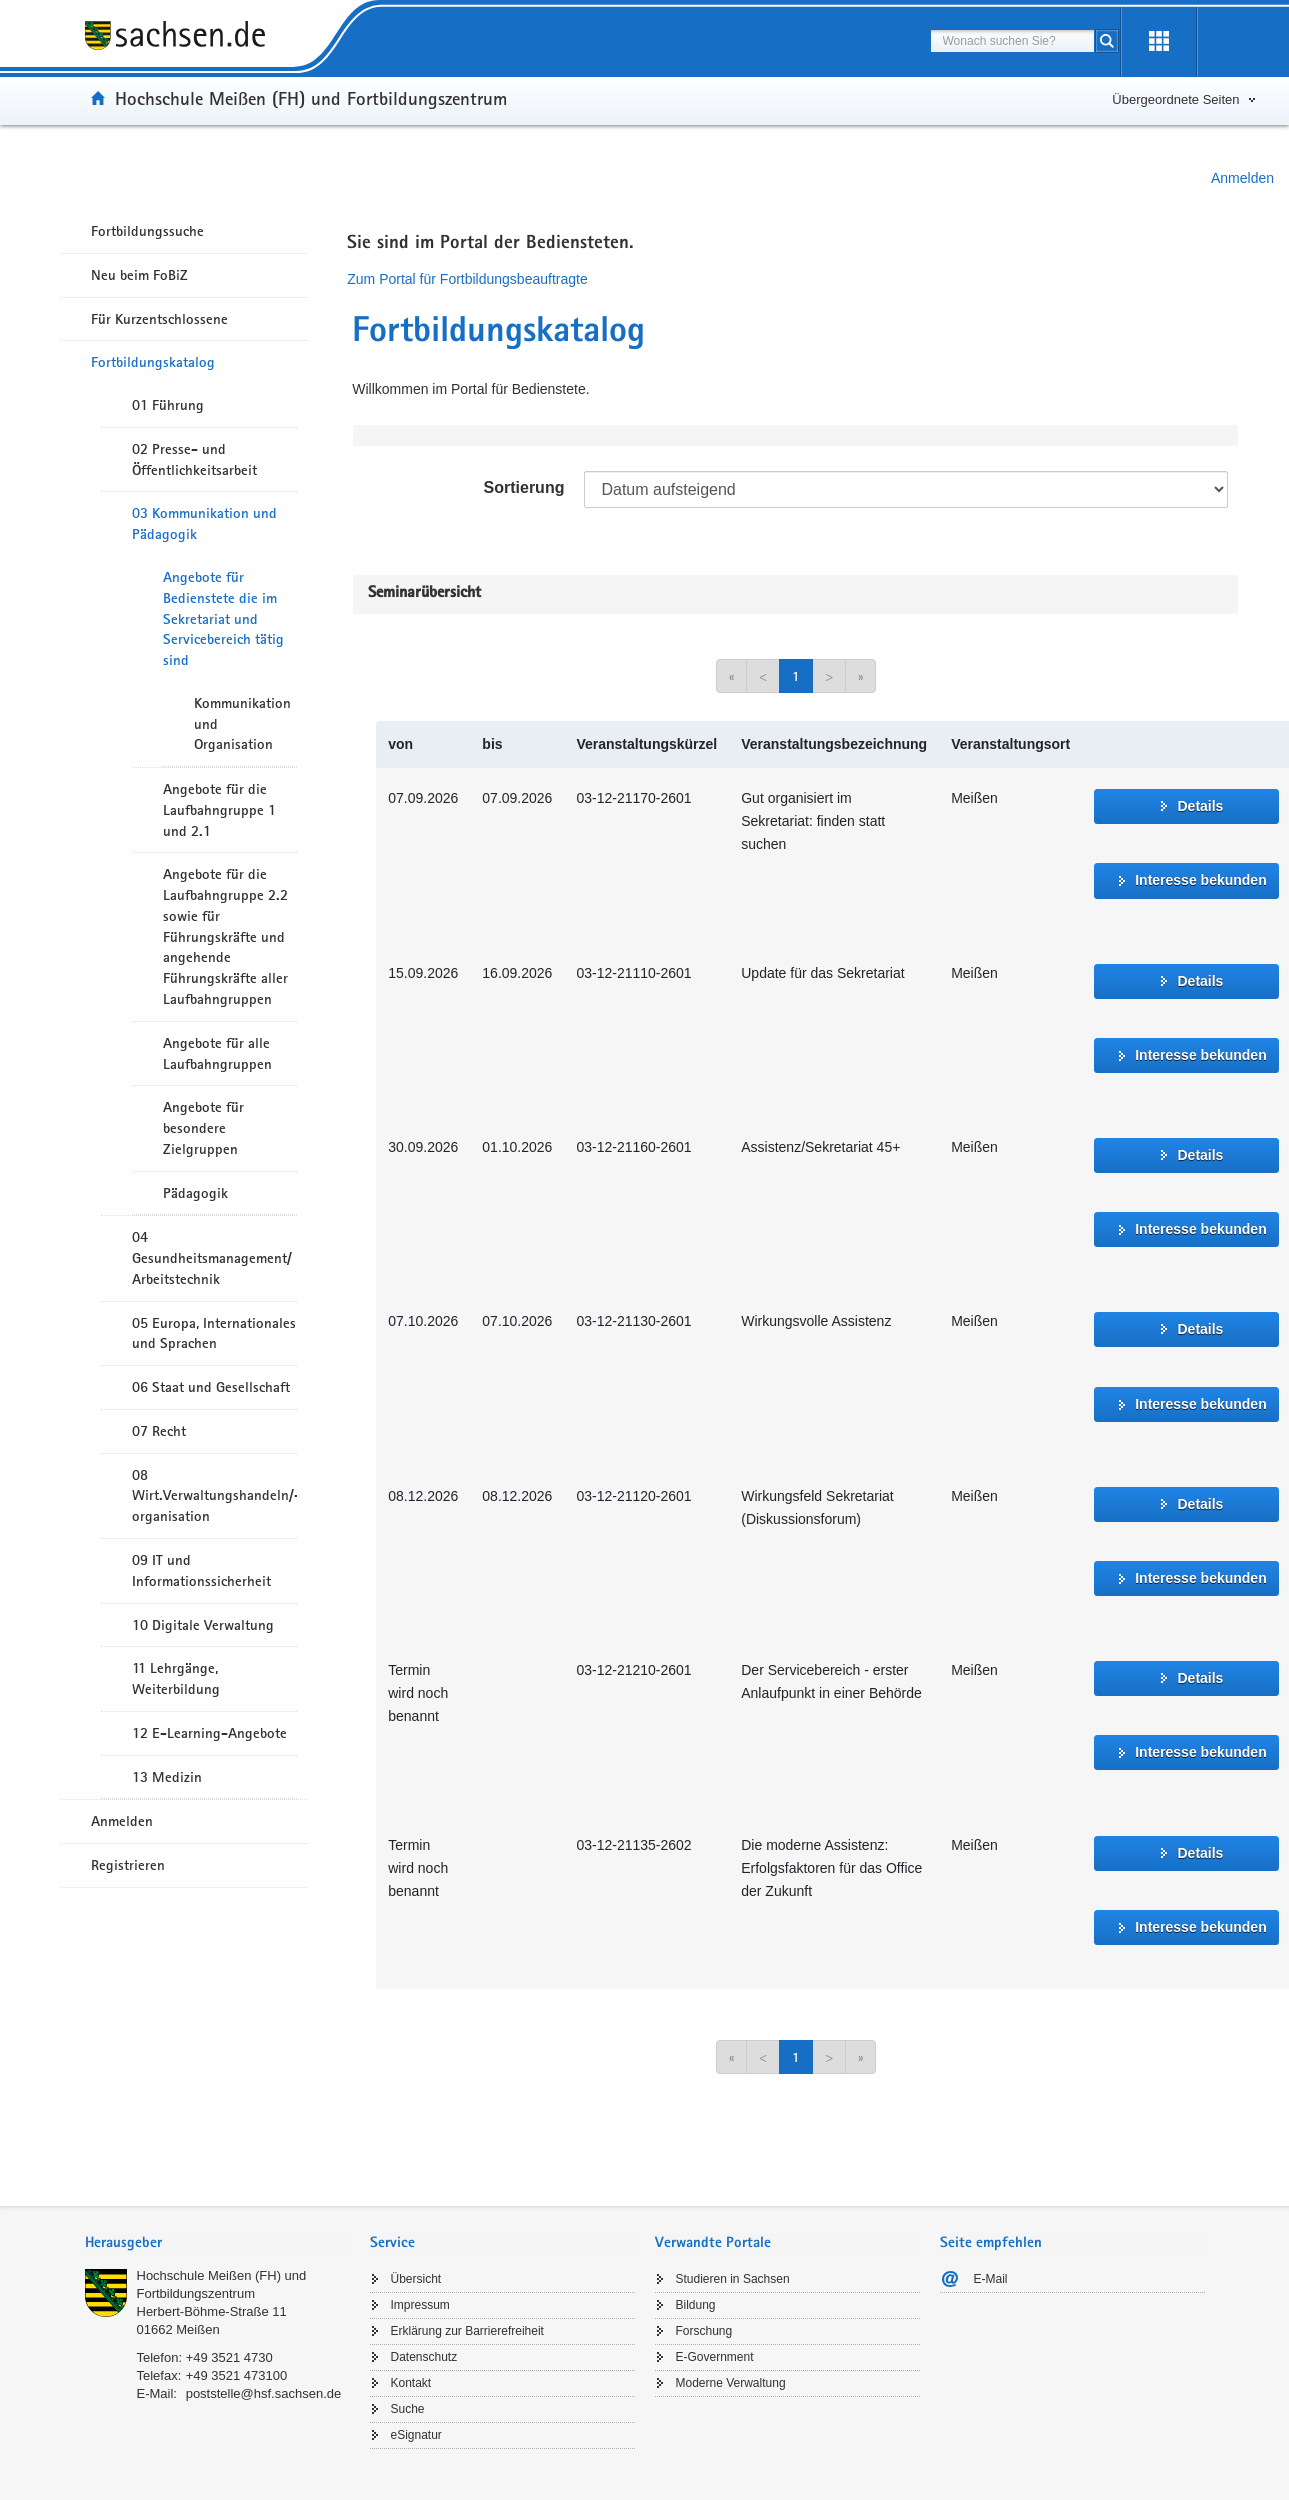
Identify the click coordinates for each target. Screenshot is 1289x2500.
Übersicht (416, 2279)
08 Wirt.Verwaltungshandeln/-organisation (214, 1496)
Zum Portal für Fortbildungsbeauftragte (467, 279)
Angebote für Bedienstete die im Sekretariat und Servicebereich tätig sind (223, 618)
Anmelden (1242, 178)
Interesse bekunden (1201, 880)
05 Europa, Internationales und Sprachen (214, 1333)
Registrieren (128, 1865)
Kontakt (411, 2383)
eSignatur (416, 2435)
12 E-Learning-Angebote (209, 1733)
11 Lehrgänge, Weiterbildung (176, 1678)
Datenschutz (424, 2357)
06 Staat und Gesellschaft (211, 1387)
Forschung (704, 2331)
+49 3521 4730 (229, 2357)
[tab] (217, 2244)
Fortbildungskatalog (153, 362)
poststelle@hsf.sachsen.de (264, 2393)
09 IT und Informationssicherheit (201, 1570)
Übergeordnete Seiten (1175, 99)
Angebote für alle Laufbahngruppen (217, 1053)
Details (1200, 806)
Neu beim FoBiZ (139, 275)
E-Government (715, 2357)
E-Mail (991, 2279)
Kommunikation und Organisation (242, 724)
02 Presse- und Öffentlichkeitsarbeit (194, 459)
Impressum (420, 2305)
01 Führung (168, 405)
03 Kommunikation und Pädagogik (204, 523)
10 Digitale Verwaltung (203, 1625)
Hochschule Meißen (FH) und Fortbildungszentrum (311, 98)
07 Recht (159, 1431)
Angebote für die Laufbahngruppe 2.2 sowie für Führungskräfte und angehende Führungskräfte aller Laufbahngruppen (225, 936)
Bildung (696, 2305)
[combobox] (1012, 41)
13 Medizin (167, 1777)
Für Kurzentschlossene (159, 319)
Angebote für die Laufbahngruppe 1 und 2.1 (219, 810)
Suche (408, 2409)
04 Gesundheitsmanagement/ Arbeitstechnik (212, 1258)
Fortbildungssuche (147, 231)
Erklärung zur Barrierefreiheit (467, 2331)
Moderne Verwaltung (731, 2383)
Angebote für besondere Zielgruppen (203, 1128)
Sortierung (524, 487)
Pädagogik (195, 1193)
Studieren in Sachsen (733, 2279)
